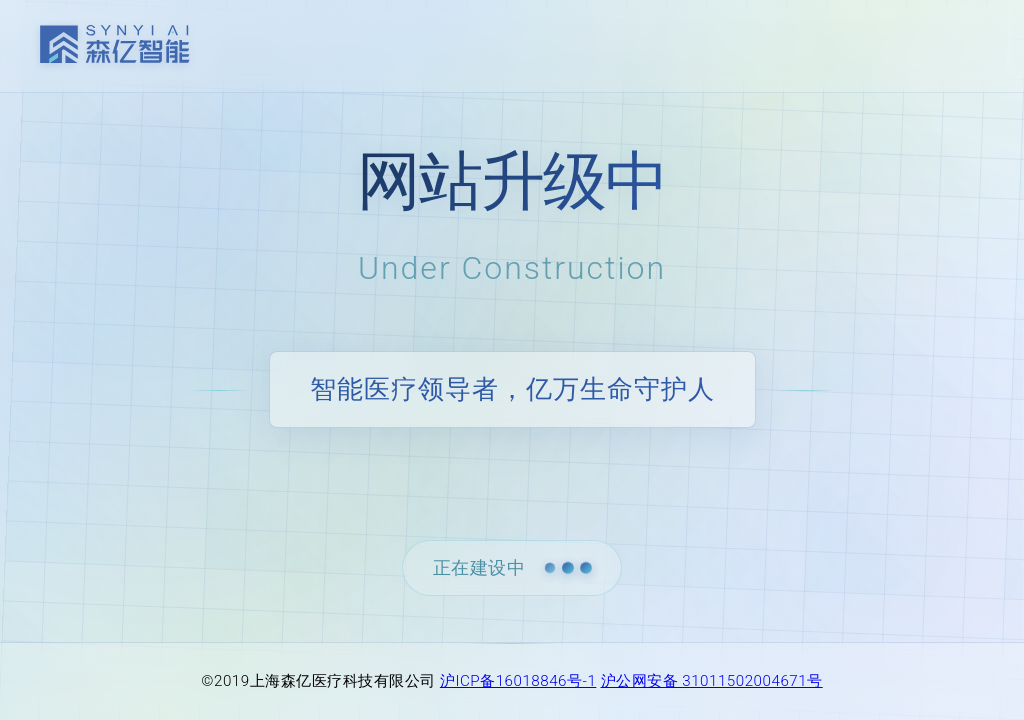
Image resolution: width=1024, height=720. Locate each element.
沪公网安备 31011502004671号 (712, 681)
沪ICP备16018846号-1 (518, 681)
